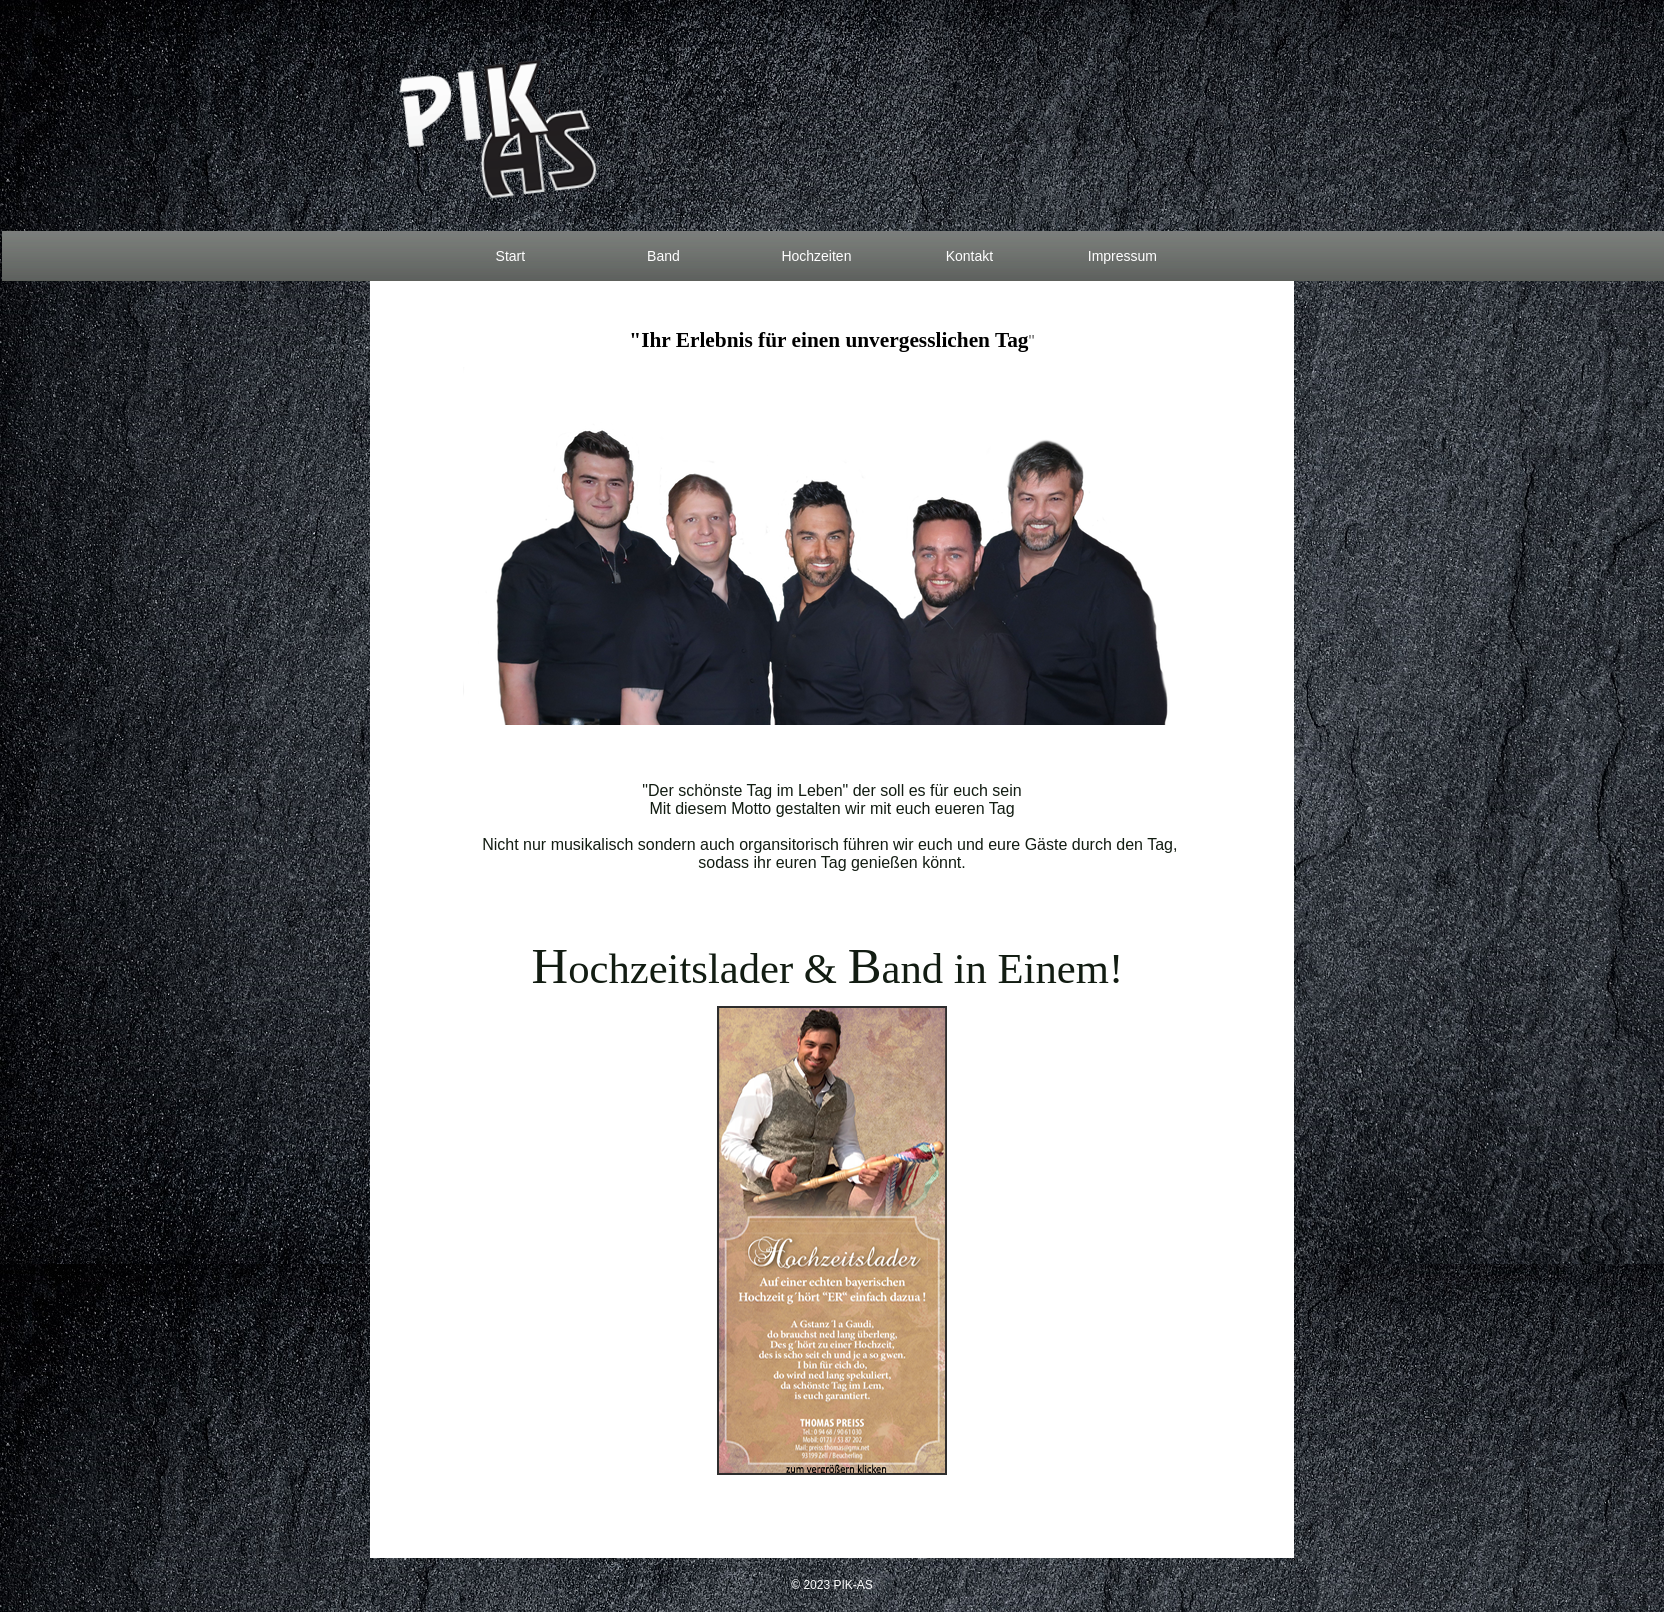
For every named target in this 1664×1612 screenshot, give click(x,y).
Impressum (1122, 256)
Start (511, 256)
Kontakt (969, 256)
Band (663, 256)
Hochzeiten (816, 256)
